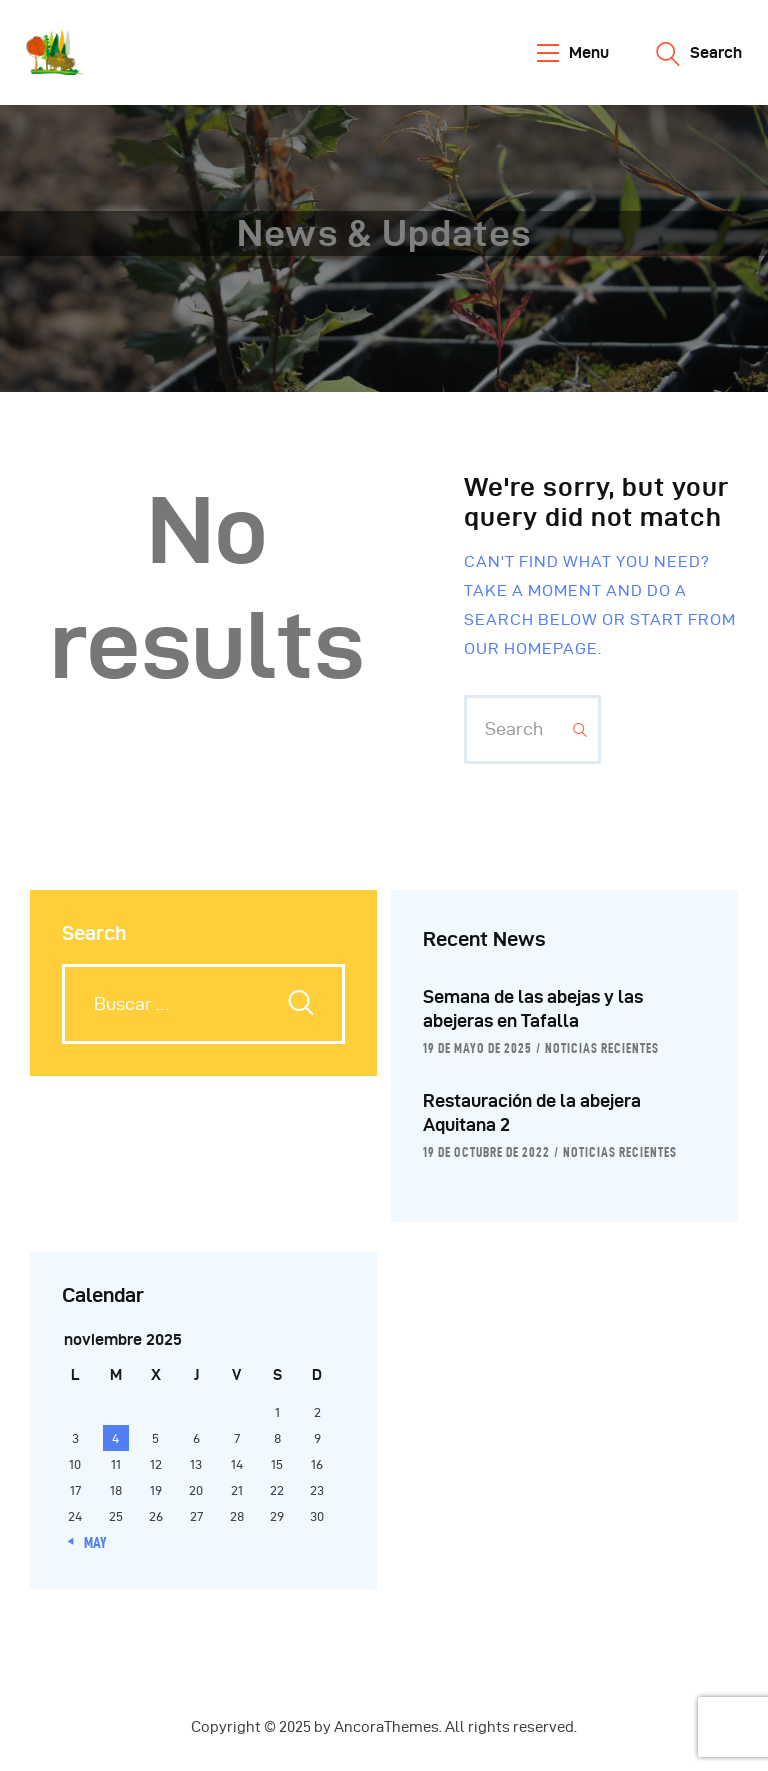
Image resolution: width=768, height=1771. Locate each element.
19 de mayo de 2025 (477, 1048)
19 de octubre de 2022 (486, 1152)
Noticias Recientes (602, 1048)
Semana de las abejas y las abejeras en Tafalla (533, 1008)
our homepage (531, 648)
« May (90, 1542)
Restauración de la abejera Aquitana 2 (532, 1112)
